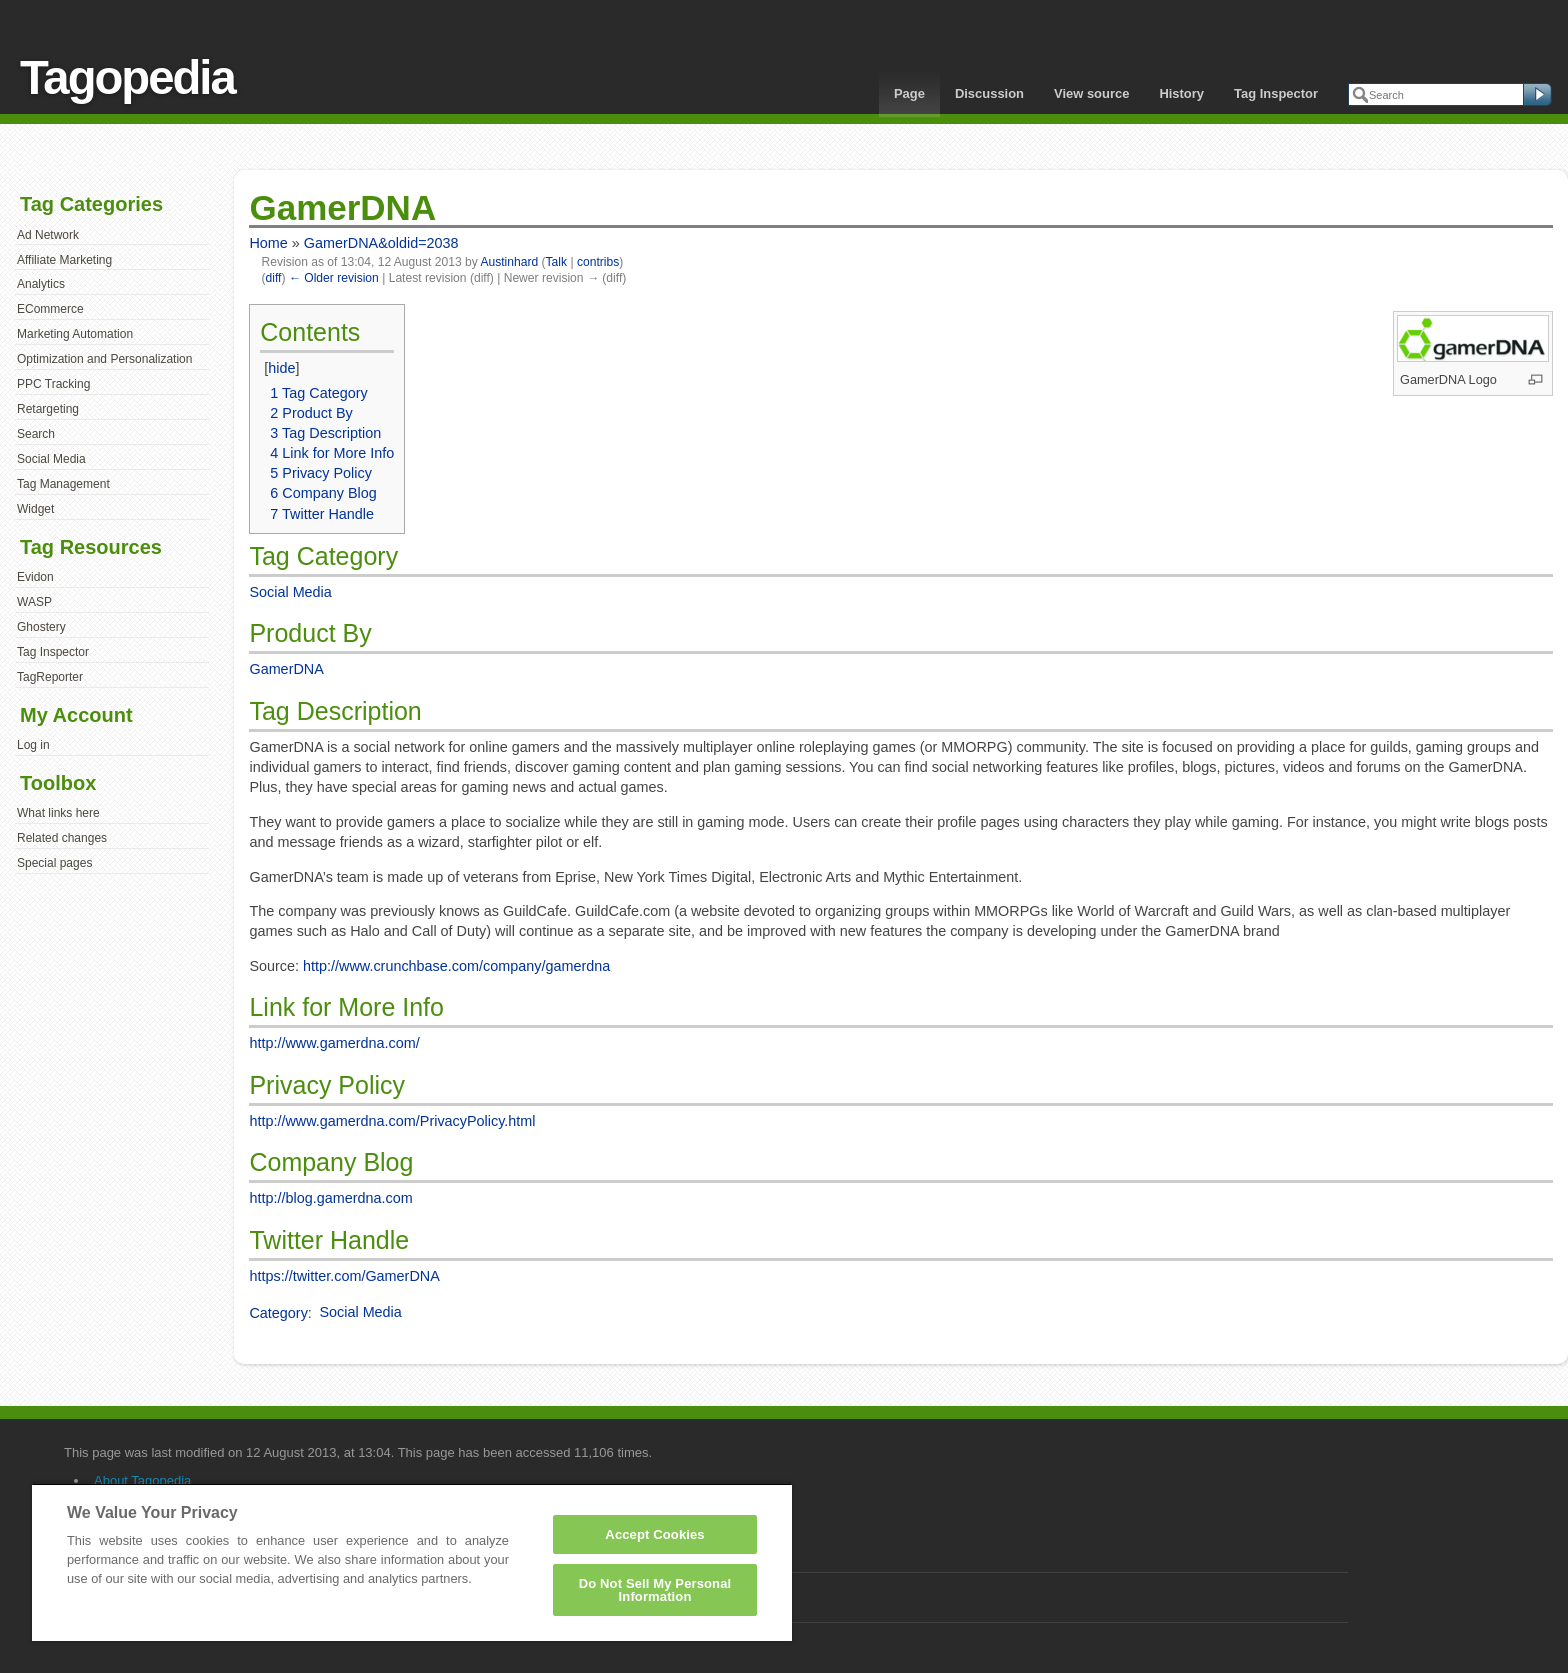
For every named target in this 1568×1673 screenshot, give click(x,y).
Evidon (35, 577)
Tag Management (63, 484)
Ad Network (48, 235)
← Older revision (334, 278)
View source (1091, 93)
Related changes (62, 838)
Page (909, 93)
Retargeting (48, 409)
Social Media (51, 459)
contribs (598, 262)
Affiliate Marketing (64, 260)
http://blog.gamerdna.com (330, 1198)
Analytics (41, 284)
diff (274, 278)
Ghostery (41, 627)
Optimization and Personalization (104, 359)
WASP (34, 602)
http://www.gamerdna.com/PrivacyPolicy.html (392, 1121)
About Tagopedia (142, 1480)
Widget (35, 509)
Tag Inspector (1276, 93)
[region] (412, 1562)
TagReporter (50, 677)
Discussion (989, 93)
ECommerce (50, 309)
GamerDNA (286, 669)
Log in (33, 745)
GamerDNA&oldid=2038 (381, 243)
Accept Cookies (654, 1534)
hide (281, 368)
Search (36, 434)
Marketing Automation (75, 334)
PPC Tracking (53, 384)
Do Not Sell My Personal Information (655, 1590)
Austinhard (509, 262)
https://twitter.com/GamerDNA (344, 1276)
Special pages (54, 863)
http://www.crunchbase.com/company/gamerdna (456, 966)
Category (278, 1312)
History (1181, 93)
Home (268, 243)
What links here (58, 813)
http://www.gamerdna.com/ (334, 1043)
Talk (556, 262)
